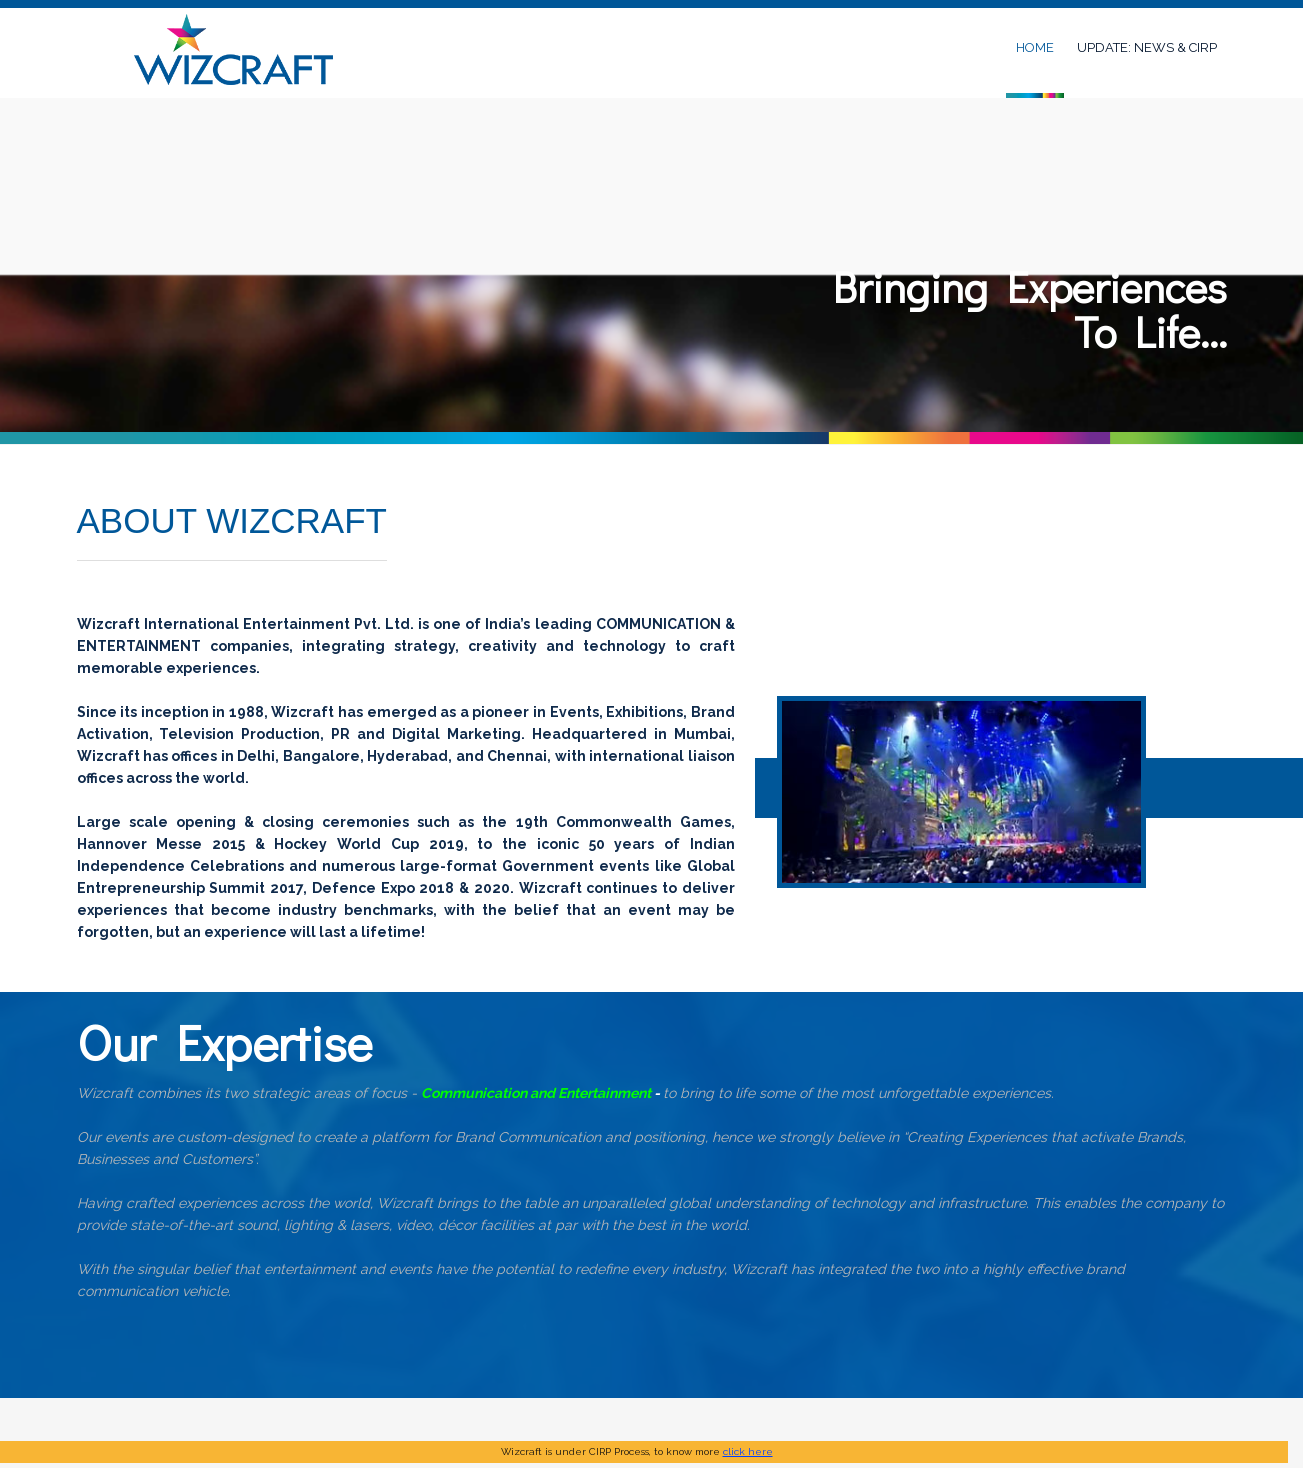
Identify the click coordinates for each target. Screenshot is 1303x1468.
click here (748, 1451)
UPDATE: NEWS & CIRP (1147, 47)
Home (1035, 47)
